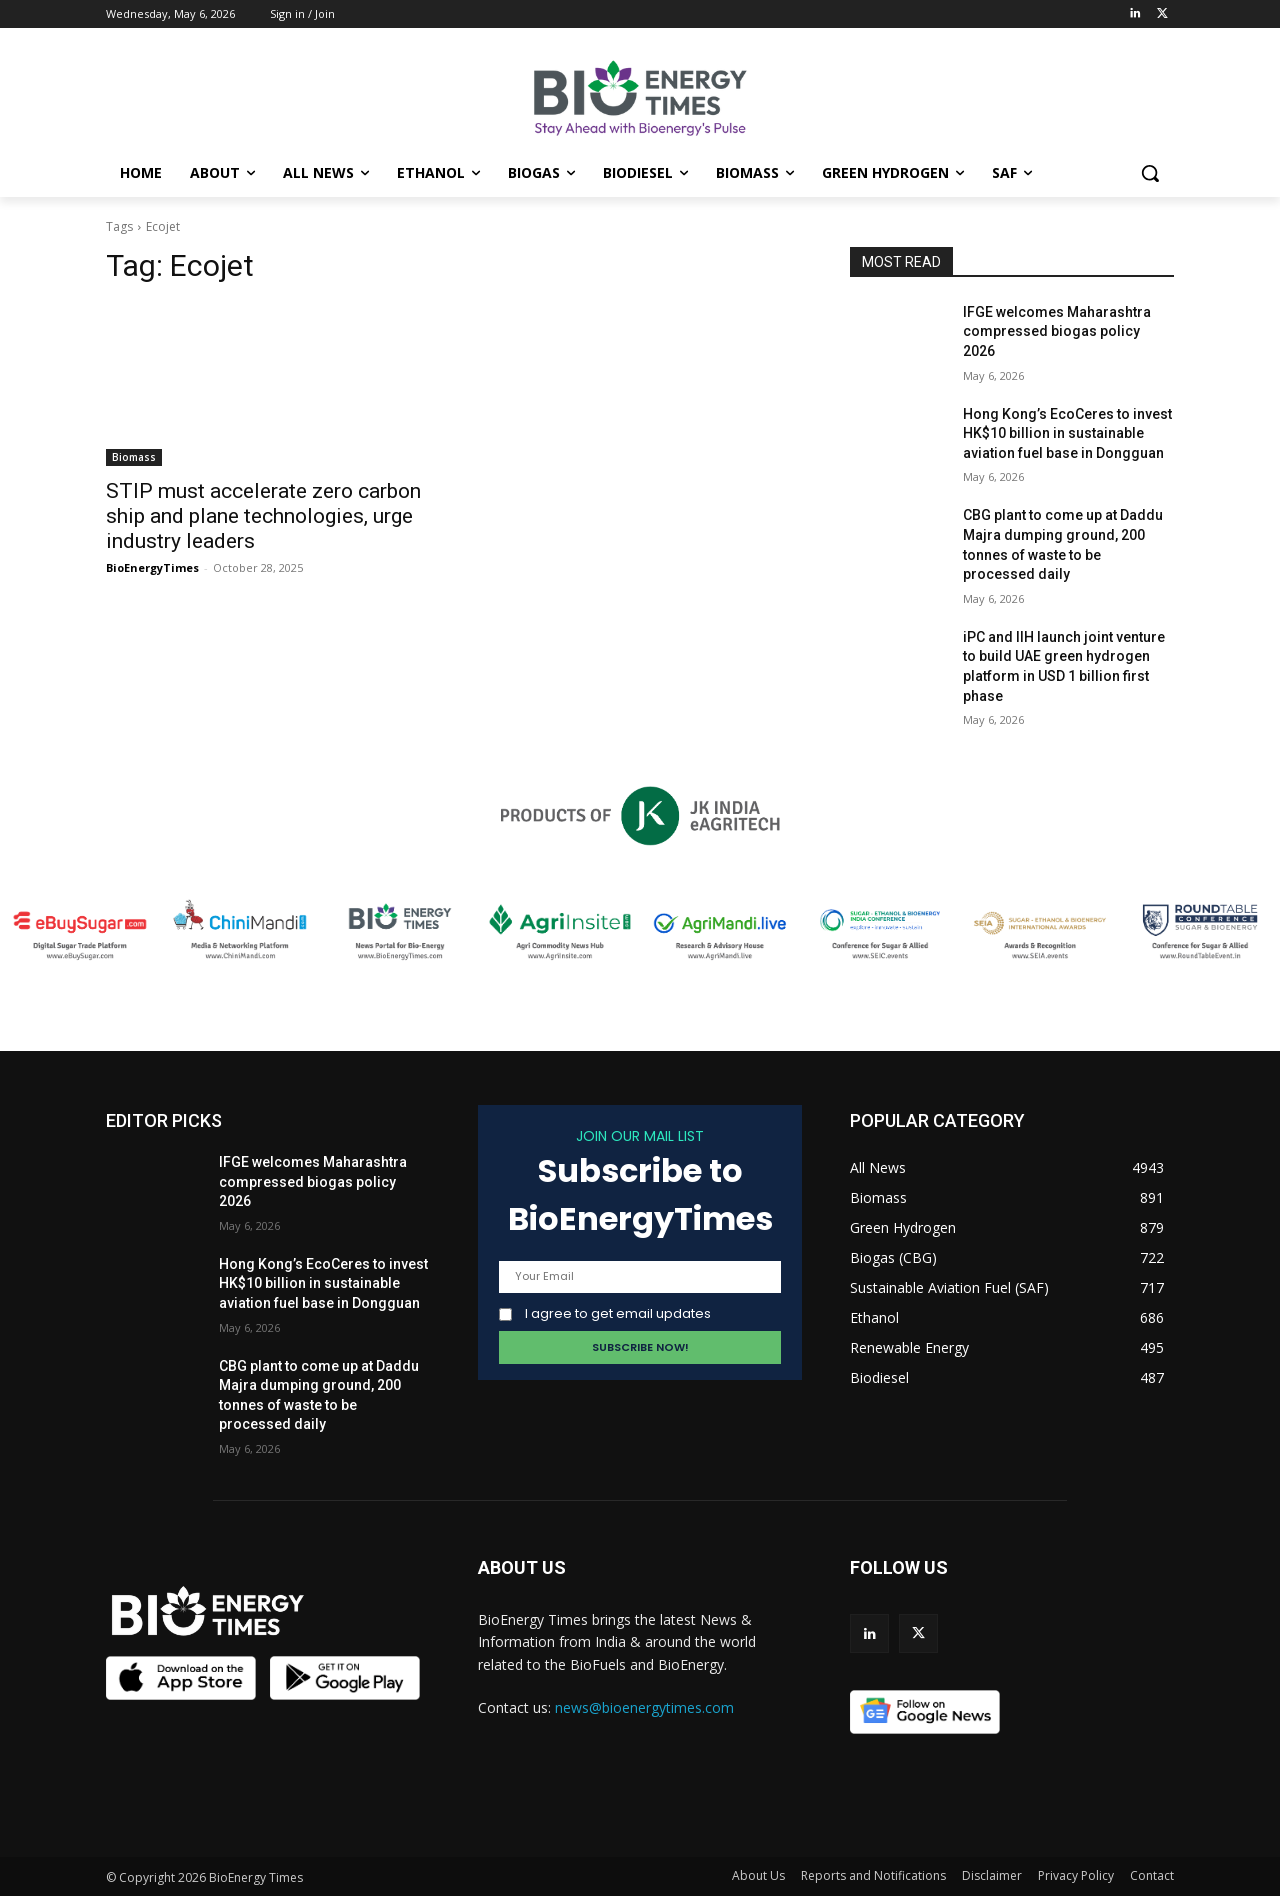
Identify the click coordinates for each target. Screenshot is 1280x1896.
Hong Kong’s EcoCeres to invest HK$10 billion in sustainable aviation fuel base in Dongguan (1067, 433)
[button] (1150, 173)
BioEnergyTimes (152, 567)
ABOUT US (522, 1567)
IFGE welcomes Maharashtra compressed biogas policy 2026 (1057, 331)
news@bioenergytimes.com (644, 1707)
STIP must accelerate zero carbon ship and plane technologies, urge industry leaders (263, 516)
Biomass (134, 457)
